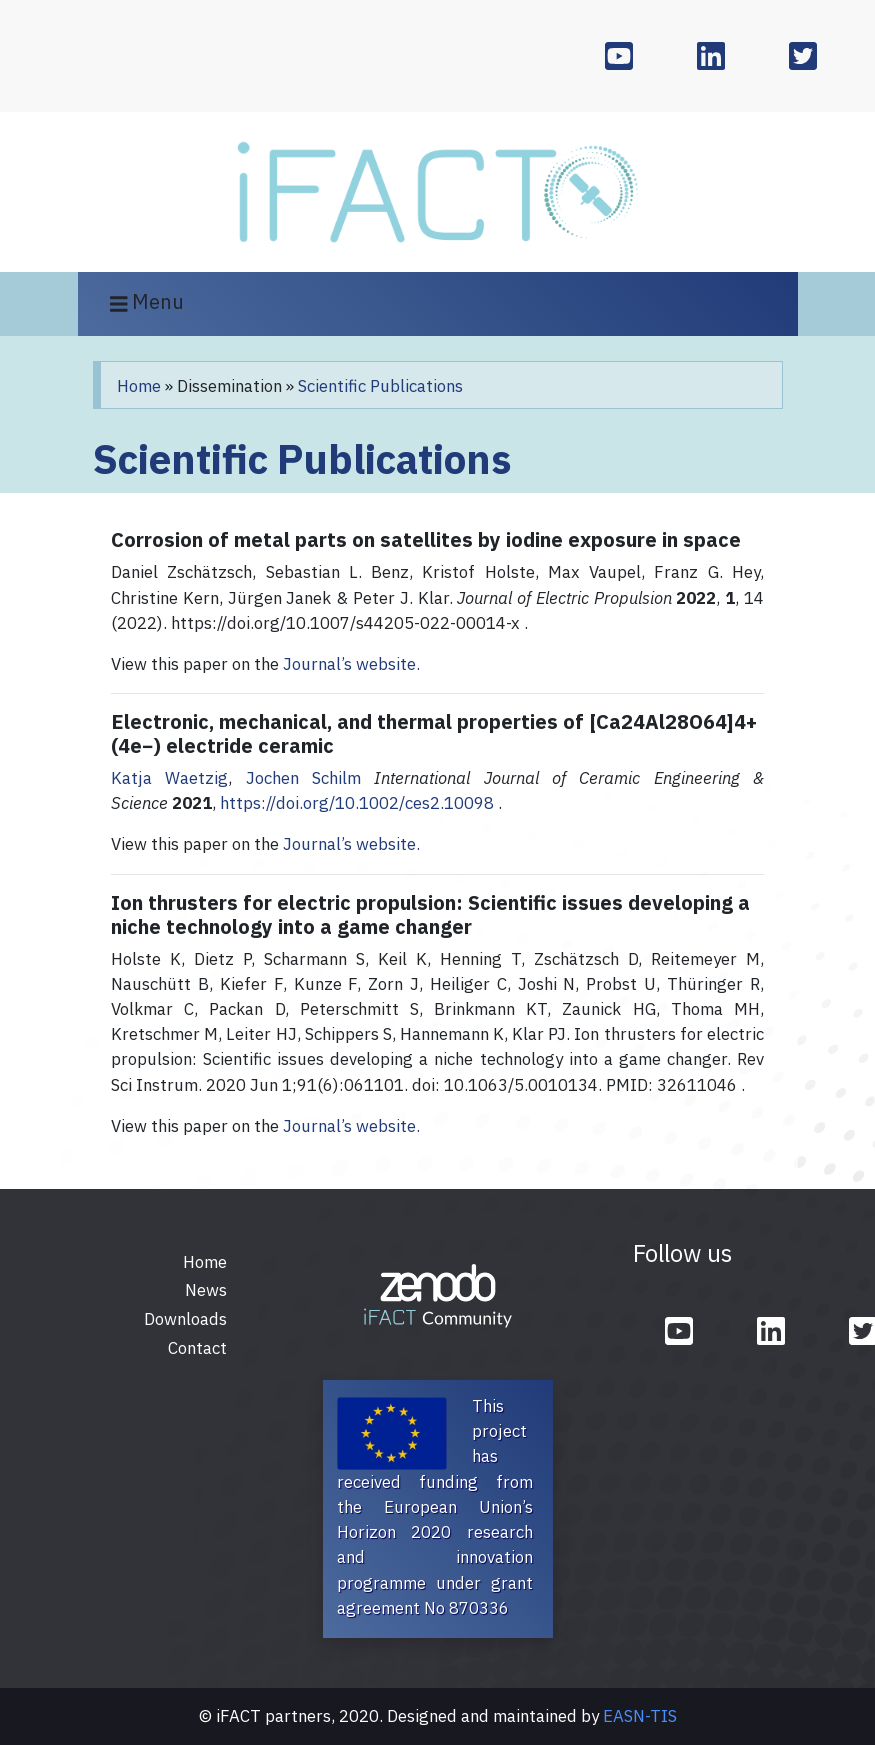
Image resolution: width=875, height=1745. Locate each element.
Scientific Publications (380, 386)
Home (139, 386)
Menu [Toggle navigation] (147, 303)
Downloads (185, 1319)
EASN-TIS (640, 1716)
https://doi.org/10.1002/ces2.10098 (357, 803)
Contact (197, 1348)
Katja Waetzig (169, 778)
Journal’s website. (351, 664)
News (206, 1290)
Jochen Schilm (303, 778)
